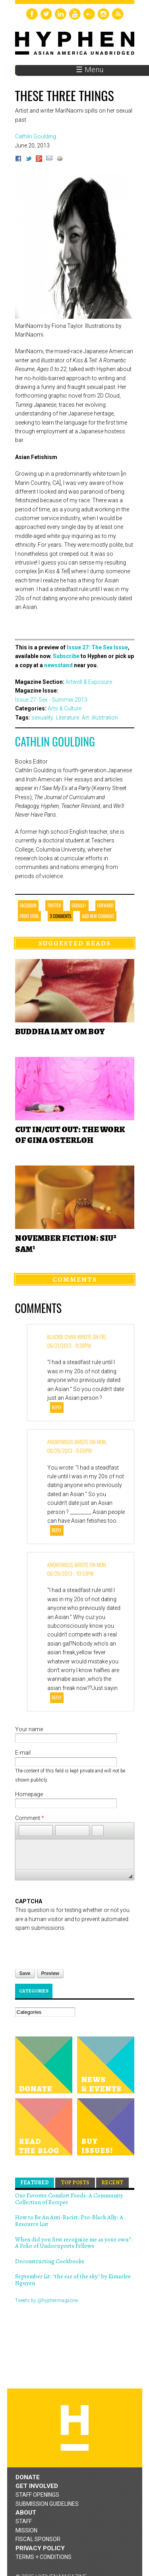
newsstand (58, 665)
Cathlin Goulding (55, 741)
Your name (29, 1729)
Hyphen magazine (75, 2428)
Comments (74, 1279)
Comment (29, 1818)
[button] (24, 1831)
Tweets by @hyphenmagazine (46, 2300)
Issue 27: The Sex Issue (97, 647)
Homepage (29, 1794)
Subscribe (66, 656)
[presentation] (75, 1948)
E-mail (23, 1752)
